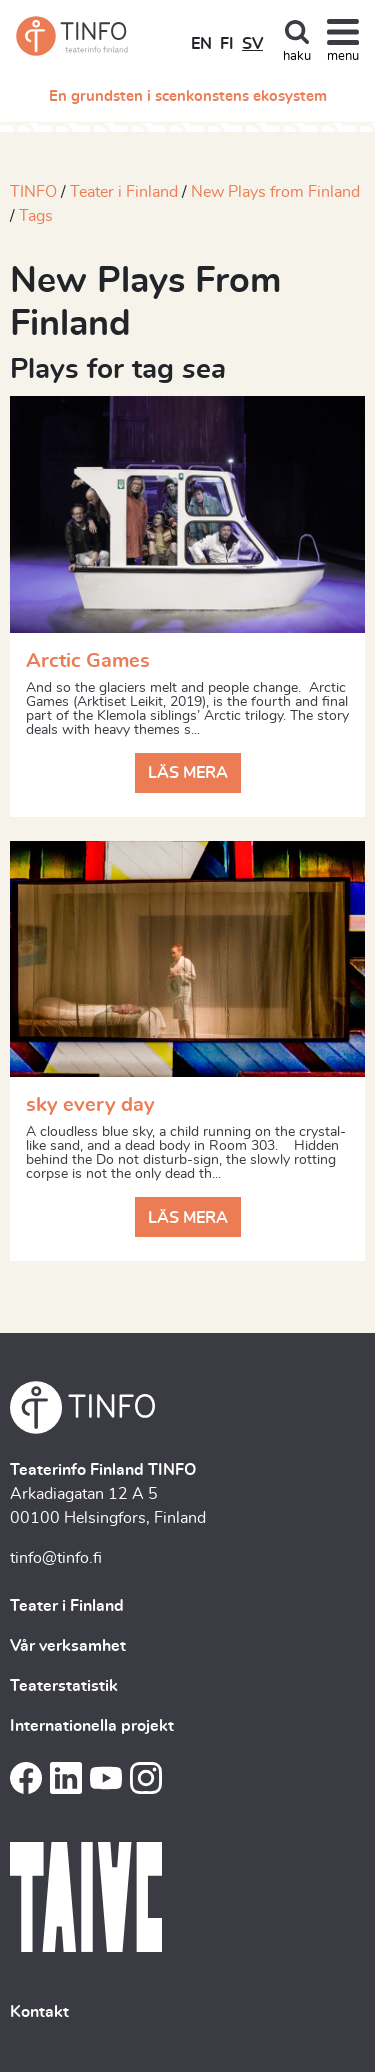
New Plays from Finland (275, 192)
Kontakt (39, 2012)
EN (201, 44)
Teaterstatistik (64, 1686)
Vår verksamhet (68, 1646)
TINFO (33, 192)
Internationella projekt (92, 1726)
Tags (36, 216)
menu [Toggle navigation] (343, 56)
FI (227, 44)
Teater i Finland (124, 192)
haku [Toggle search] (297, 56)
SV (252, 44)
